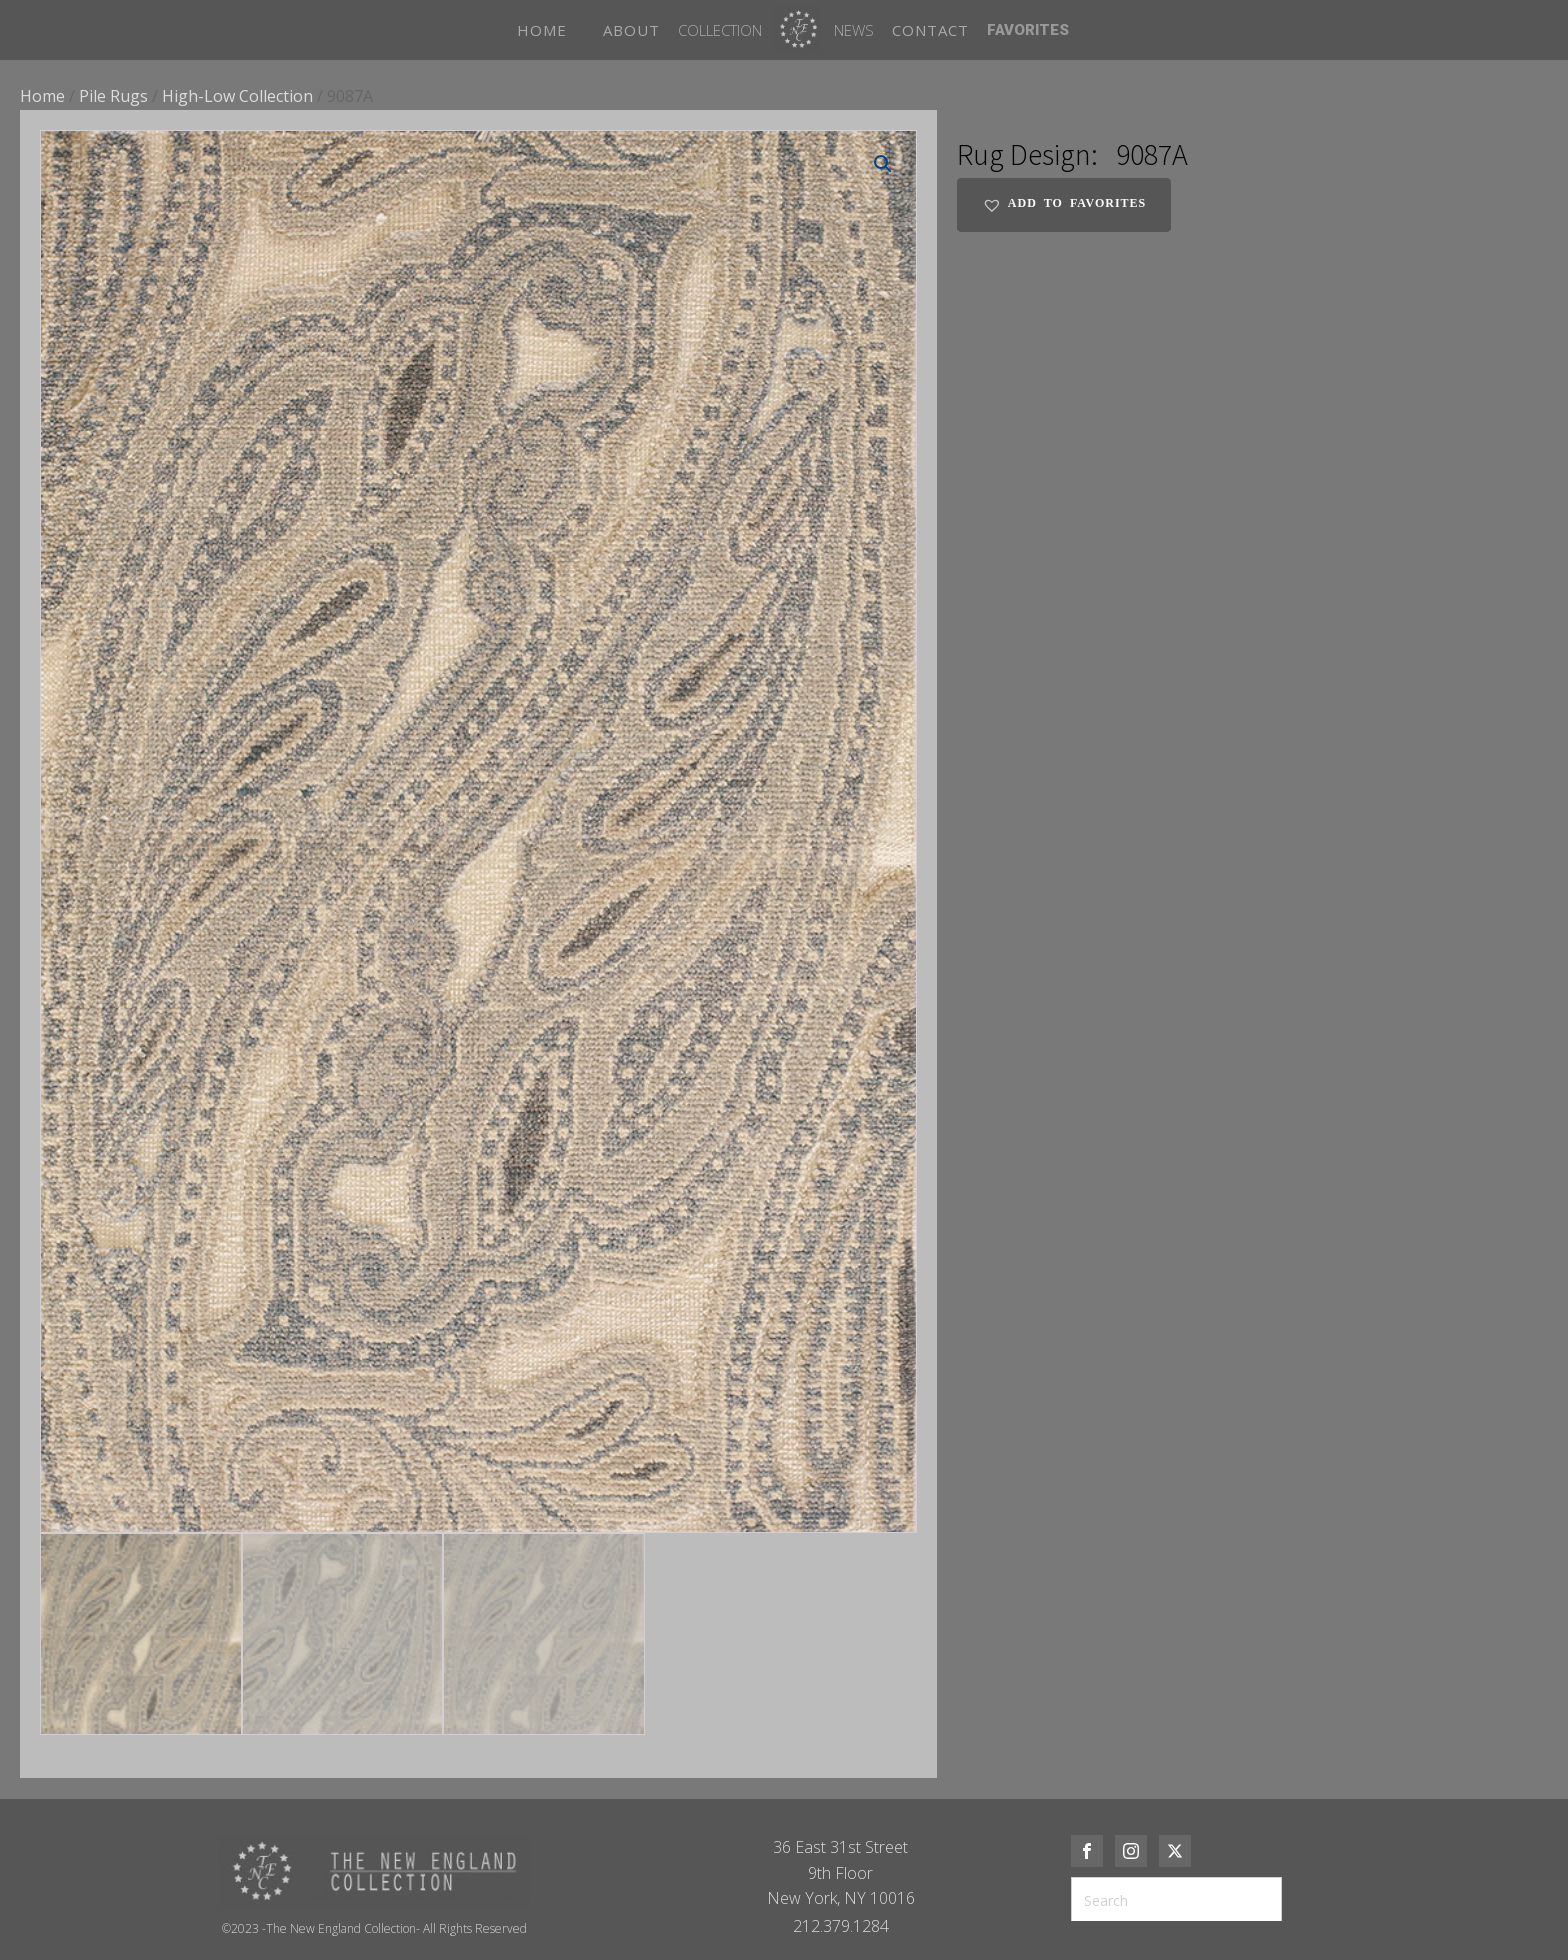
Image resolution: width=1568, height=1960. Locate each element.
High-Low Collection (237, 96)
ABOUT (631, 30)
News (854, 30)
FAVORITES (1028, 30)
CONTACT (930, 30)
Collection (720, 30)
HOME (542, 30)
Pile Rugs (113, 96)
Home (42, 96)
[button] (883, 164)
